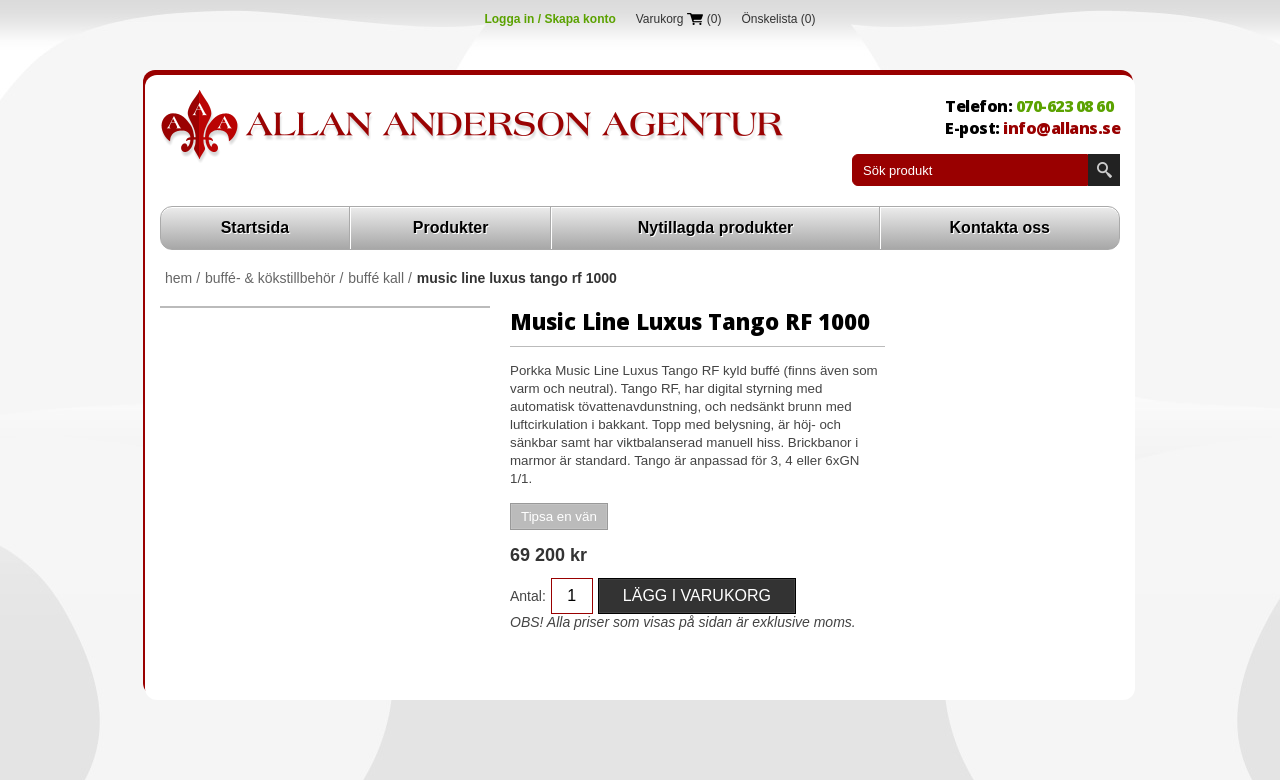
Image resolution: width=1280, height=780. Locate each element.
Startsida (255, 227)
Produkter (451, 227)
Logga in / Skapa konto (549, 19)
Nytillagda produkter (716, 227)
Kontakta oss (1000, 227)
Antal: (528, 596)
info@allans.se (1061, 128)
